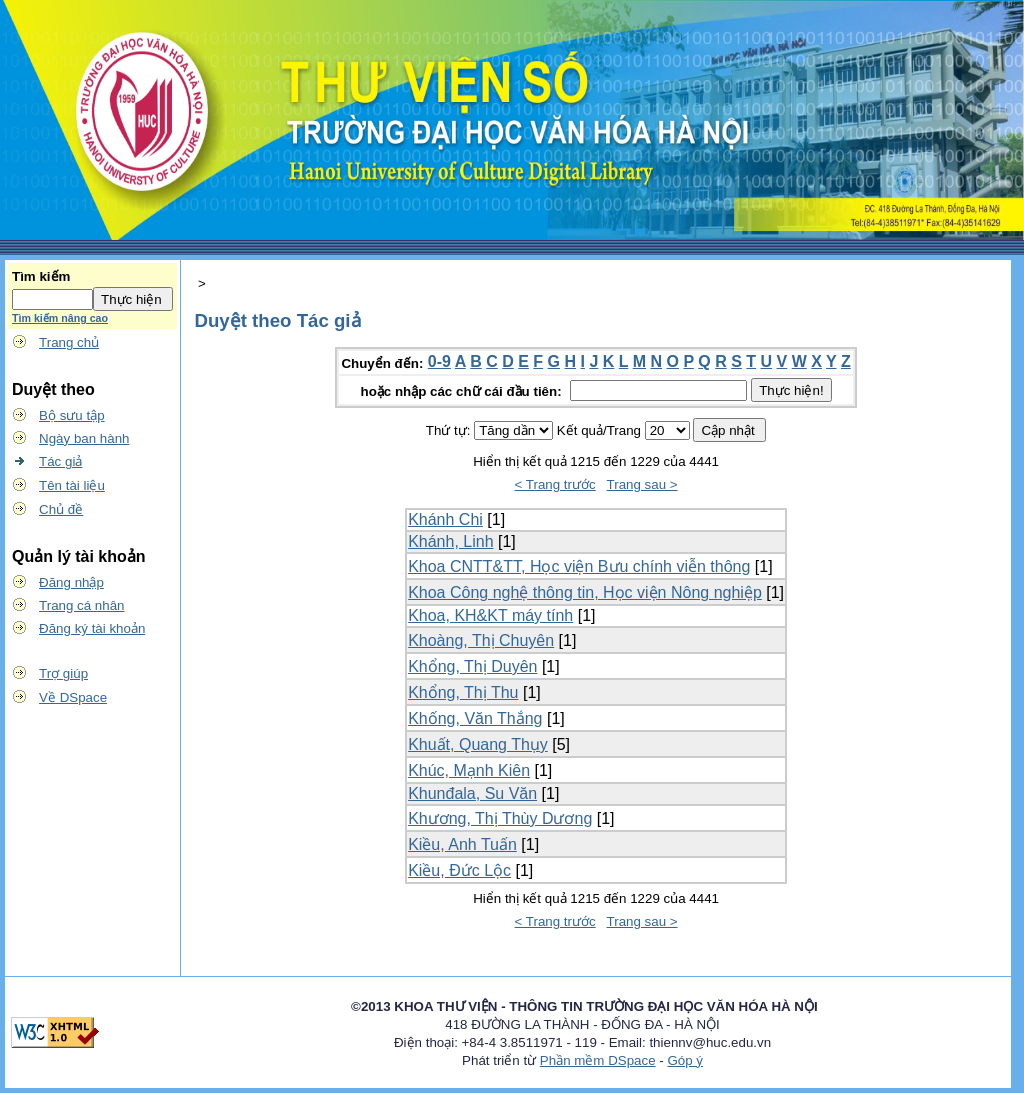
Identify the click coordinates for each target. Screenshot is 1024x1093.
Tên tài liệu (72, 485)
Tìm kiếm (41, 276)
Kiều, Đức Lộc (459, 870)
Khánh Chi (445, 519)
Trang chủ (69, 342)
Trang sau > (642, 484)
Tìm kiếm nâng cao (60, 318)
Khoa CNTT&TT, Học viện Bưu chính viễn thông (579, 566)
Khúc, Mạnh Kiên (469, 770)
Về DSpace (73, 697)
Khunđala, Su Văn (472, 793)
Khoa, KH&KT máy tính (490, 615)
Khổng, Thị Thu (463, 692)
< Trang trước (555, 484)
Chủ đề (61, 509)
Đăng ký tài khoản (92, 628)
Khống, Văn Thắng (475, 718)
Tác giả (60, 461)
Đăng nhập (71, 582)
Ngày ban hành (84, 438)
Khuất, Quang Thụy (478, 744)
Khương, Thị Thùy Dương (500, 818)
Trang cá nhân (81, 605)
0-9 (439, 361)
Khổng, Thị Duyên (472, 666)
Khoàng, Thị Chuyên (481, 640)
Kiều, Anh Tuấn (462, 844)
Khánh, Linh (450, 541)
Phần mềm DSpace (598, 1060)
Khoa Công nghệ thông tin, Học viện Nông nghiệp (585, 592)
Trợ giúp (63, 673)
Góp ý (685, 1060)
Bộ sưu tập (72, 415)
